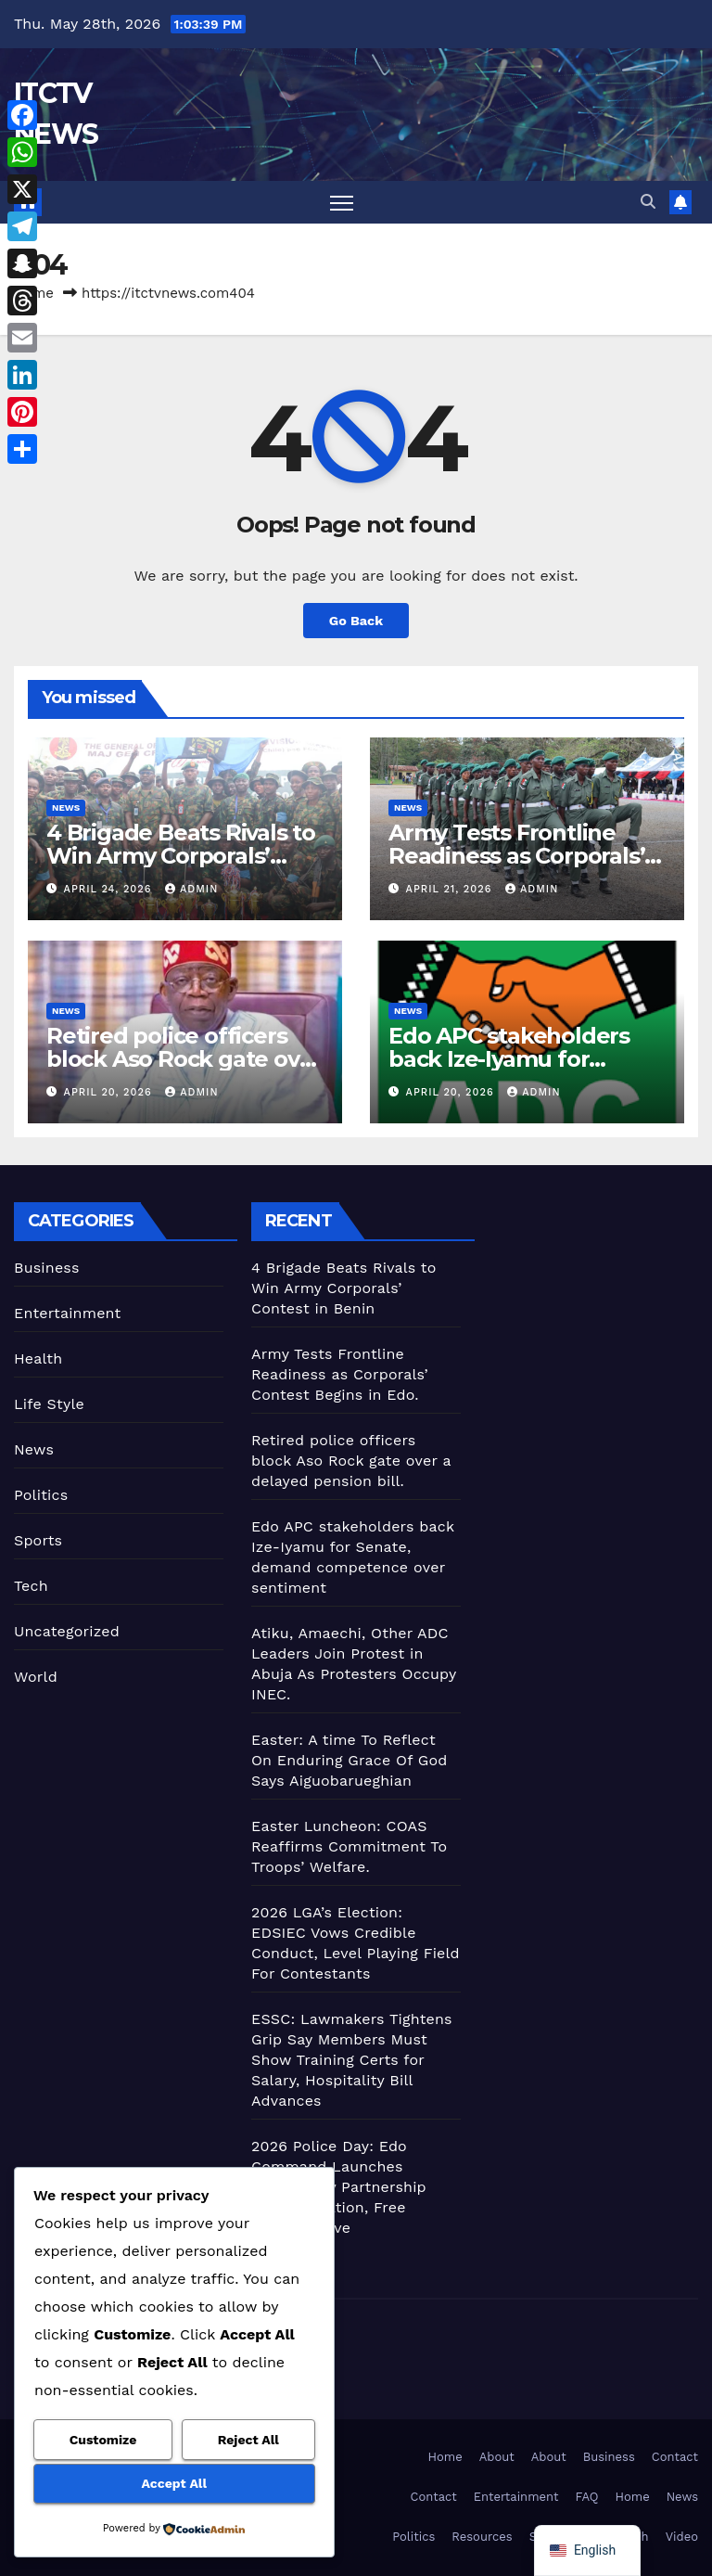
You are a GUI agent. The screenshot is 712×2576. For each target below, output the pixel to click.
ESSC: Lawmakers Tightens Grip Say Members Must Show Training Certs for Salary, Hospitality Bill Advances (351, 2059)
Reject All (248, 2439)
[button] (648, 202)
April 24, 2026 (110, 889)
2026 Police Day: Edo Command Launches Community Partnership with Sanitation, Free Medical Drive (338, 2186)
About (497, 2457)
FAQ (586, 2497)
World (35, 1676)
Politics (41, 1495)
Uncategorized (67, 1631)
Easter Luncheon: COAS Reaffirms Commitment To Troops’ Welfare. (349, 1846)
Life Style (49, 1404)
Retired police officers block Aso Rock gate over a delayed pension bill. (184, 1059)
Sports (38, 1540)
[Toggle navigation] (341, 202)
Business (47, 1267)
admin (191, 889)
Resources (481, 2537)
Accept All (174, 2483)
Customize (103, 2439)
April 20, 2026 (110, 1092)
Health (38, 1358)
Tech (31, 1586)
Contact (675, 2457)
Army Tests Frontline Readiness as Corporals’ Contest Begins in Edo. (516, 855)
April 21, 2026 (451, 889)
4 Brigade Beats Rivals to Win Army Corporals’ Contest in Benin (180, 855)
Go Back (356, 620)
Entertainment (67, 1313)
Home (445, 2457)
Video (682, 2537)
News (66, 807)
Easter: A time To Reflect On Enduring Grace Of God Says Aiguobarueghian (349, 1760)
